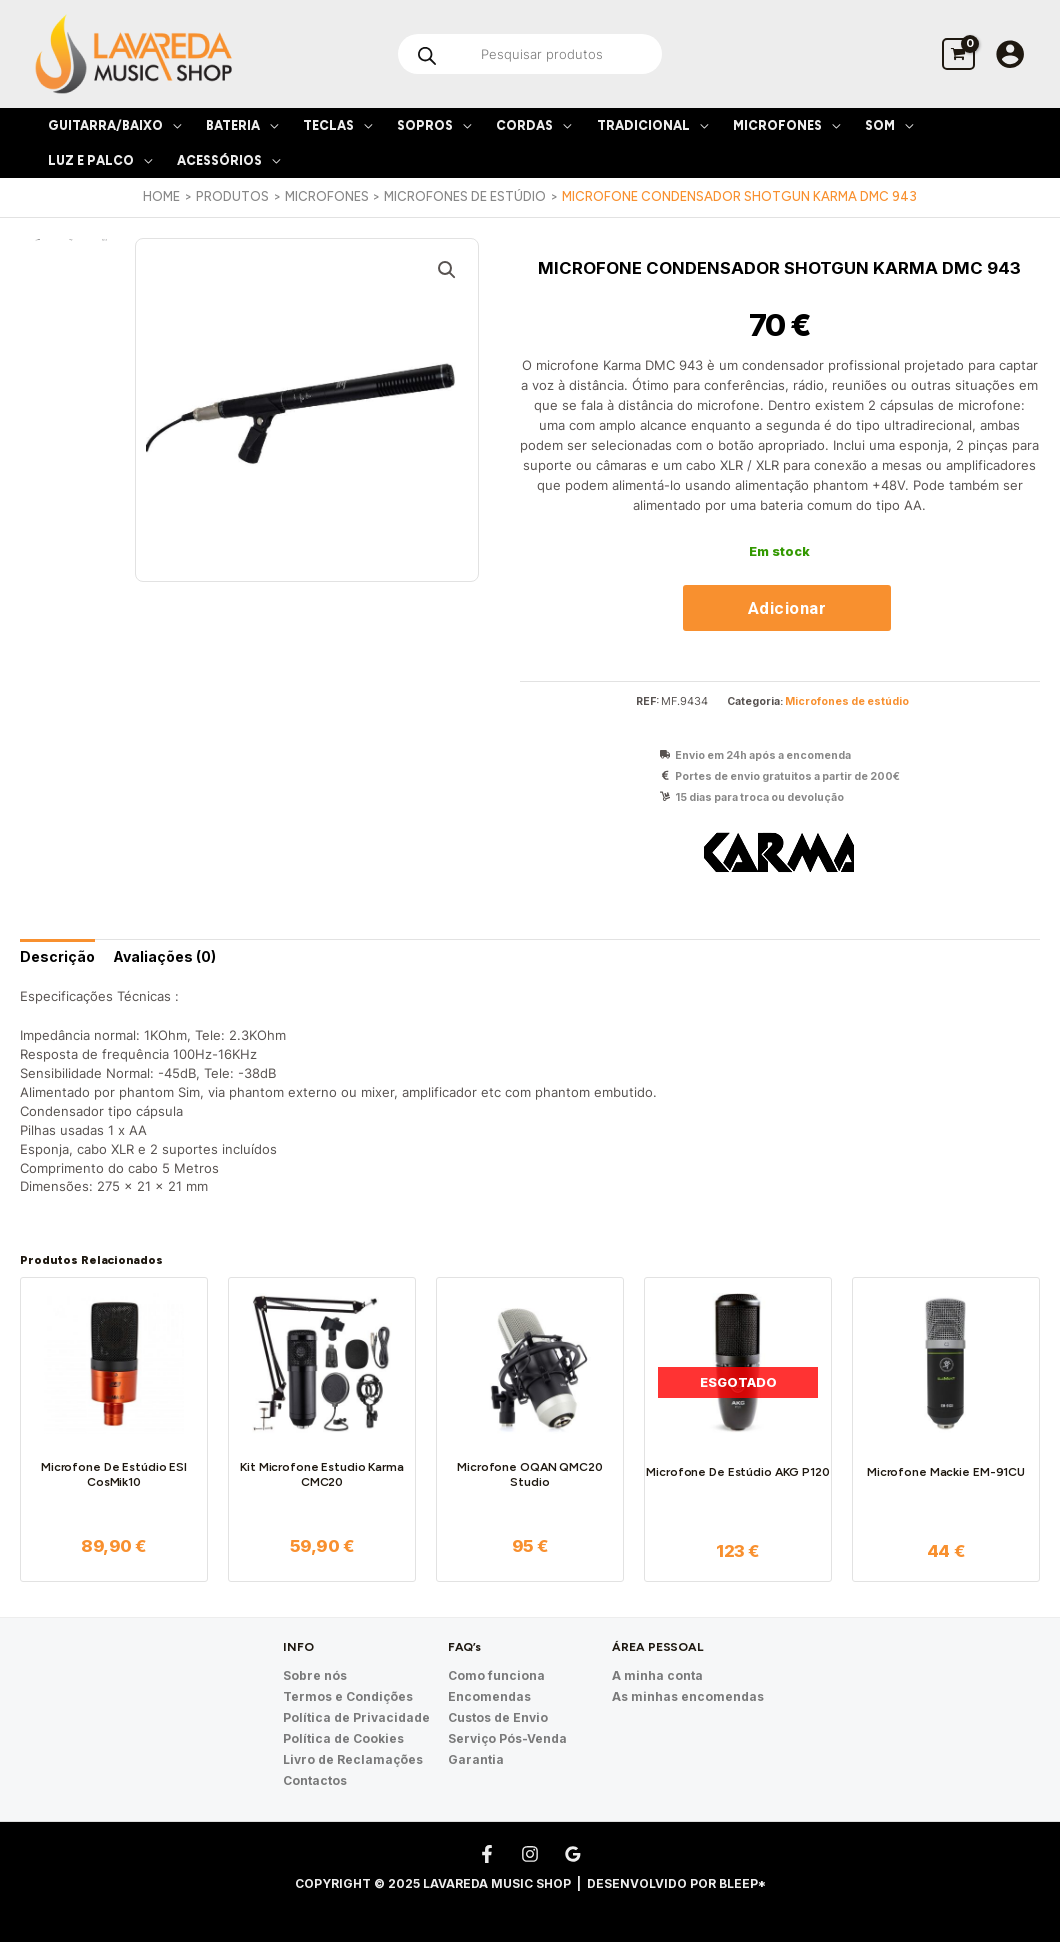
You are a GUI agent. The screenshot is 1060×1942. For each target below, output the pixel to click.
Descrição (57, 956)
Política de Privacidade (356, 1717)
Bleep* (742, 1883)
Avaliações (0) (164, 956)
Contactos (315, 1780)
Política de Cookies (343, 1738)
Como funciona (496, 1675)
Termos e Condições (348, 1696)
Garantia (476, 1759)
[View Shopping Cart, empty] (958, 53)
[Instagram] (530, 1854)
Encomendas (489, 1696)
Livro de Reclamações (353, 1759)
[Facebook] (487, 1854)
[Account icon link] (1010, 54)
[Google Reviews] (573, 1854)
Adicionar (787, 608)
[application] (172, 125)
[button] (447, 270)
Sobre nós (315, 1675)
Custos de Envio (498, 1717)
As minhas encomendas (688, 1696)
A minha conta (657, 1675)
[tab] (57, 956)
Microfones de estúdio (847, 701)
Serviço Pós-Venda (507, 1738)
